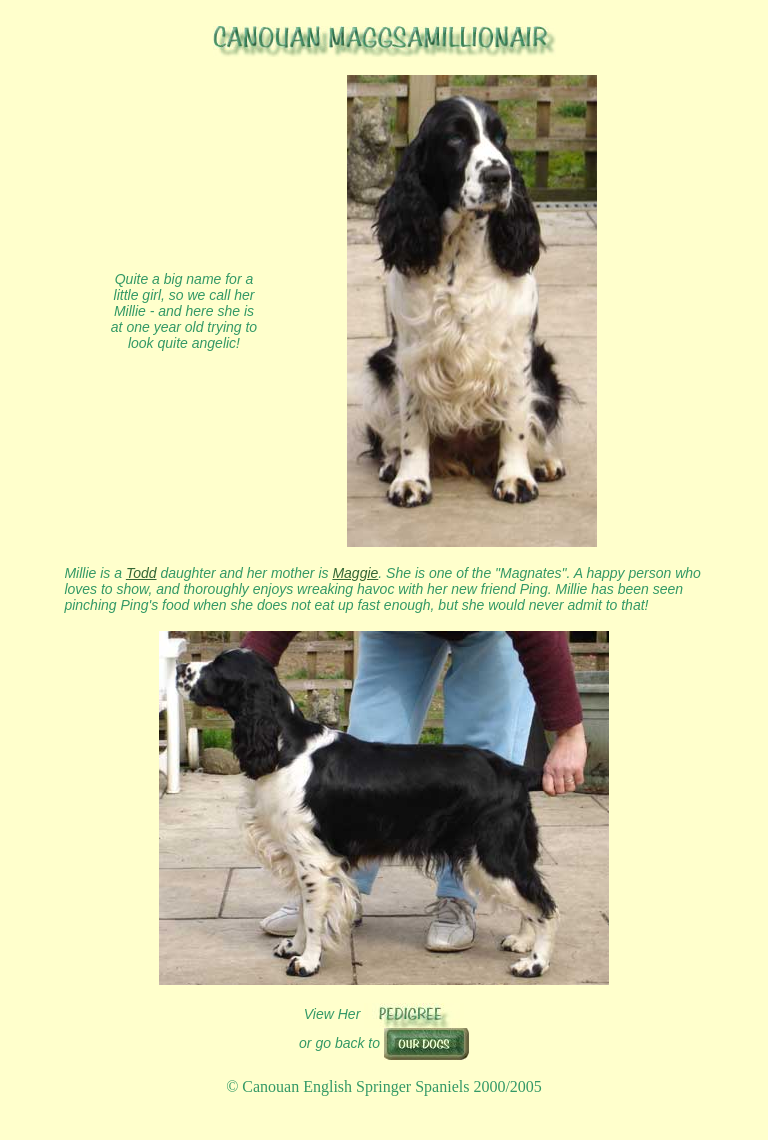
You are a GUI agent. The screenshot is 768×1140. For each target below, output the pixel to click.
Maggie (355, 573)
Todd (141, 573)
